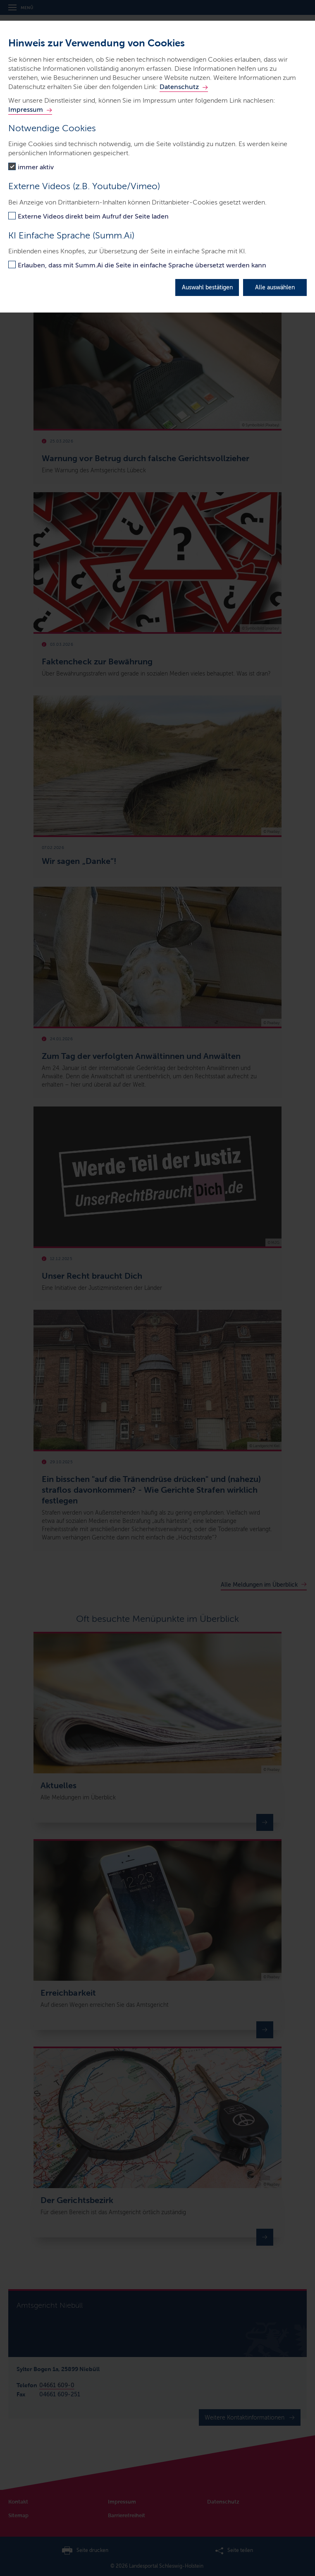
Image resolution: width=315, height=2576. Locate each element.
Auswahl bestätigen (207, 287)
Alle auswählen (275, 287)
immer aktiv (36, 167)
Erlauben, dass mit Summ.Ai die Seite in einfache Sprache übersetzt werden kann (142, 265)
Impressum (25, 109)
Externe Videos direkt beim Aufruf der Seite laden (93, 216)
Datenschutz (179, 87)
